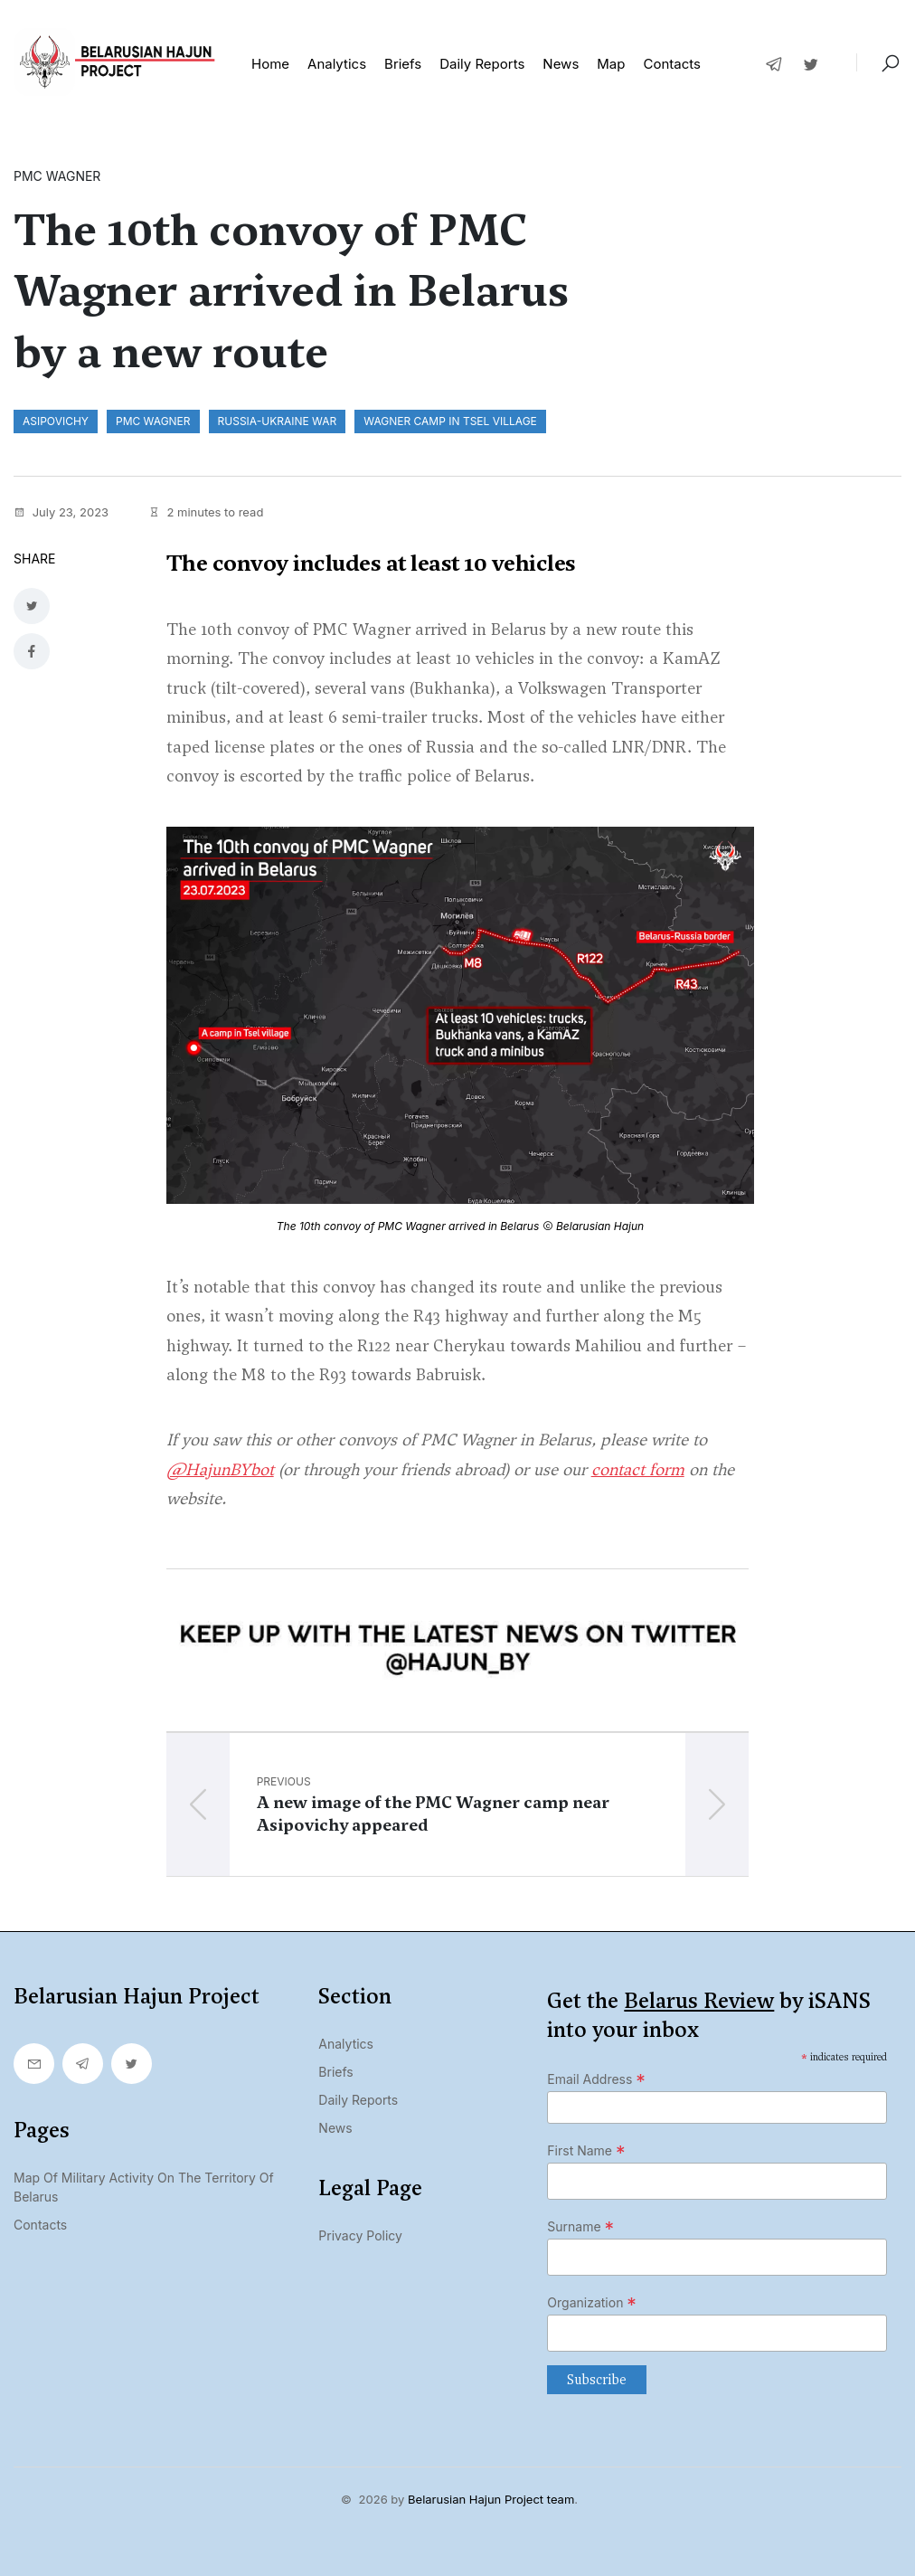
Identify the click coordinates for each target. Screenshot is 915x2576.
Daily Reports (358, 2099)
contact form (637, 1469)
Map (611, 63)
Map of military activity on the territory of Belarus (144, 2187)
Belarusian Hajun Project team (491, 2499)
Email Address (596, 2079)
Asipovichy (56, 421)
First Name (586, 2151)
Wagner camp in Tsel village (450, 421)
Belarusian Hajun (600, 1226)
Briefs (402, 63)
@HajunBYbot (220, 1469)
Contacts (671, 63)
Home (270, 63)
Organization (592, 2303)
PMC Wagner (153, 421)
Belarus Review (699, 2000)
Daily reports (481, 63)
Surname (580, 2227)
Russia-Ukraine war (277, 421)
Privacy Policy (360, 2235)
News (560, 63)
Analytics (336, 63)
